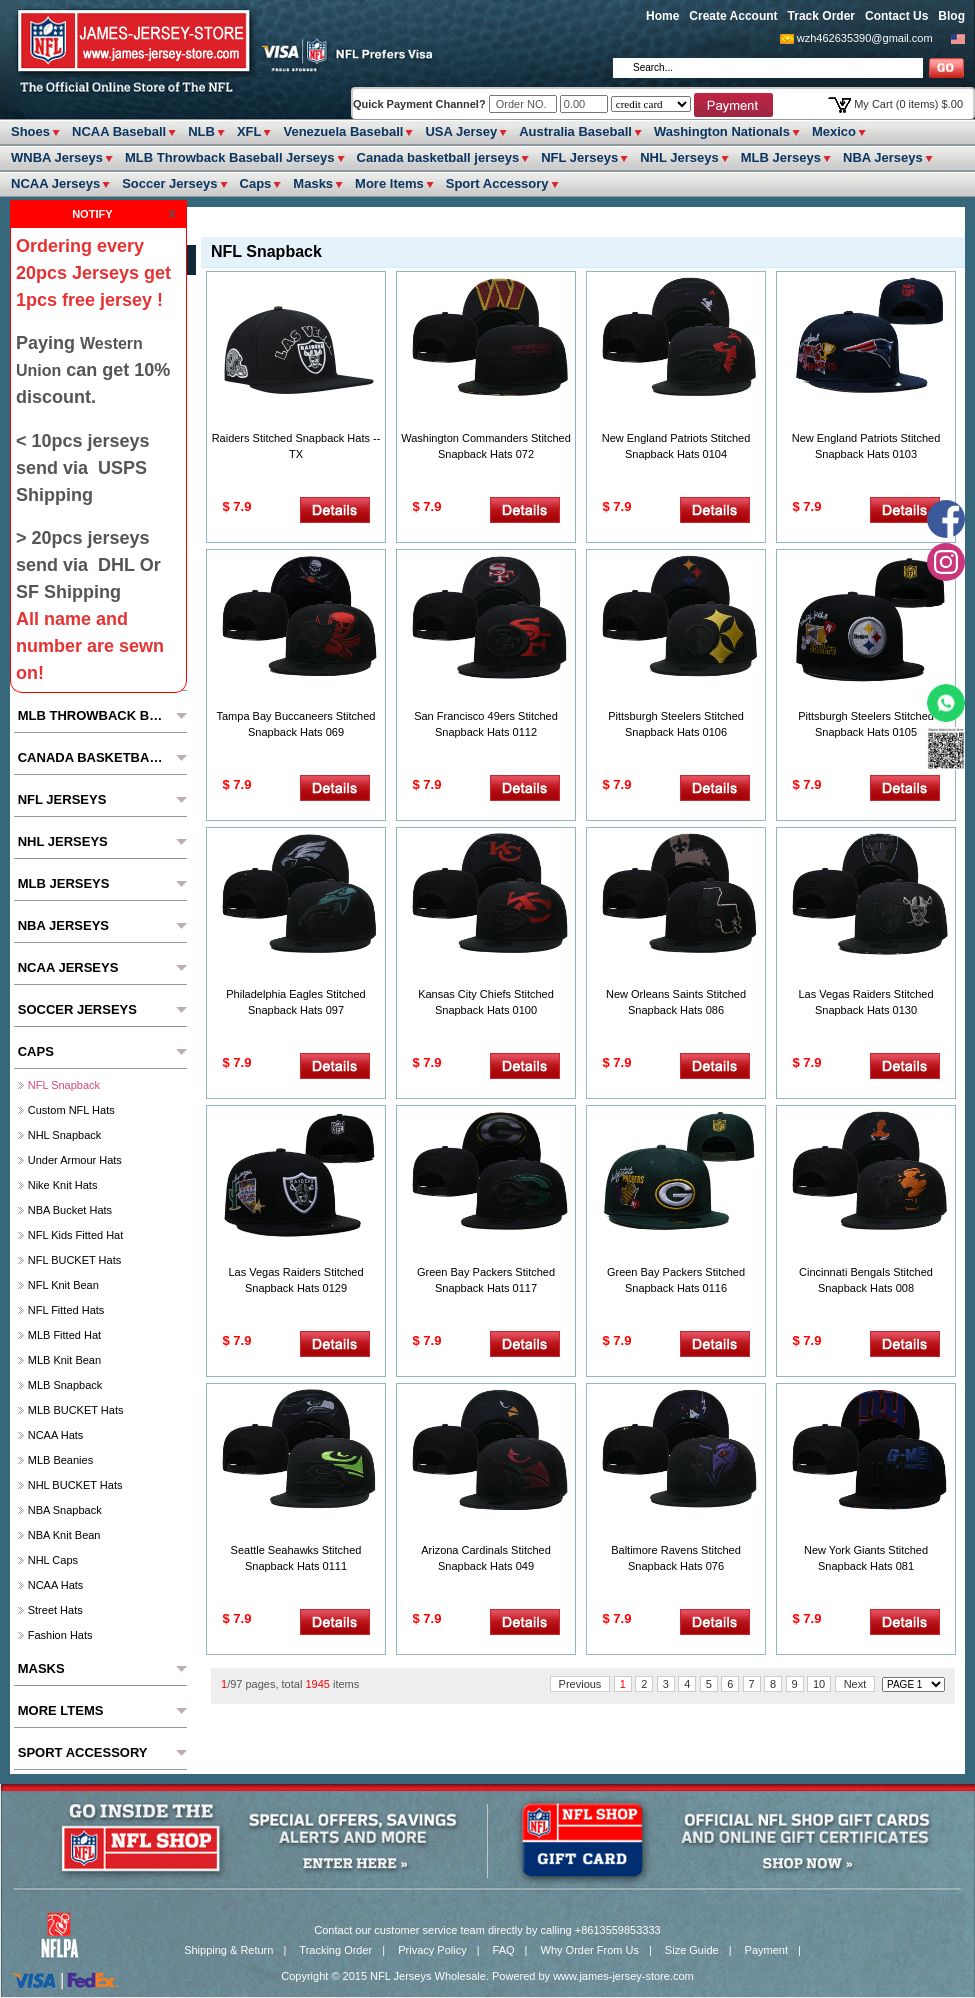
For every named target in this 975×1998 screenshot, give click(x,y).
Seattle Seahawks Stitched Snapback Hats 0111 (296, 1558)
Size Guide (692, 1950)
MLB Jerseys (781, 157)
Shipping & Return (228, 1950)
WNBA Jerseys (57, 157)
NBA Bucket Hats (70, 1210)
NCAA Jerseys (55, 183)
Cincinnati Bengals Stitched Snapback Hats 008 (866, 1280)
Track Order (821, 16)
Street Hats (55, 1610)
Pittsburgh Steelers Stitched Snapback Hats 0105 (866, 724)
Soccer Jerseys (169, 183)
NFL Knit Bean (63, 1285)
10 (819, 1684)
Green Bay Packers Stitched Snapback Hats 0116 (676, 1280)
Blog (951, 16)
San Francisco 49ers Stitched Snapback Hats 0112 (486, 724)
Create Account (733, 16)
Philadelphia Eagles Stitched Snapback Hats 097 (295, 1002)
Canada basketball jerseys (438, 157)
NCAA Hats (56, 1435)
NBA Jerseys (883, 157)
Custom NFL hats (71, 1110)
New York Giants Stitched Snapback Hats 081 (866, 1558)
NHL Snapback (65, 1135)
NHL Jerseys (679, 157)
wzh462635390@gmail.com (865, 38)
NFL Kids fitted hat (76, 1235)
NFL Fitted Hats (66, 1310)
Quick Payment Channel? (421, 104)
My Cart (908, 104)
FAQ (504, 1950)
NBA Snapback (65, 1510)
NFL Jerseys (579, 157)
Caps (256, 183)
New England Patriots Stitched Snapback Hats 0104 (676, 446)
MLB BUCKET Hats (76, 1410)
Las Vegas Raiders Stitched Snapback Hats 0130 (865, 1002)
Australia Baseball (575, 131)
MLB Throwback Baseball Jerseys (230, 157)
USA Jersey (461, 131)
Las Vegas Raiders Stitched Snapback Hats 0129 (295, 1280)
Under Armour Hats (75, 1160)
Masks (313, 183)
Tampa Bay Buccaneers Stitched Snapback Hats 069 (296, 724)
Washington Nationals (722, 131)
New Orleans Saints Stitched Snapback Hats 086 (676, 1002)
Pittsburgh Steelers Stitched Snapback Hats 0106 (676, 724)
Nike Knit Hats (63, 1185)
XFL (249, 131)
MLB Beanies (60, 1460)
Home (662, 16)
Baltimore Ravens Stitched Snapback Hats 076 (676, 1558)
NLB (201, 131)
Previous (580, 1684)
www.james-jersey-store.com (623, 1976)
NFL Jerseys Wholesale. (429, 1976)
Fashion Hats (60, 1635)
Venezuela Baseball (343, 131)
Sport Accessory (497, 183)
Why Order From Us (590, 1950)
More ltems (389, 183)
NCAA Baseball (119, 131)
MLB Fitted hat (64, 1335)
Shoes (30, 131)
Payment (766, 1950)
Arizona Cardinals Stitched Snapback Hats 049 (486, 1558)
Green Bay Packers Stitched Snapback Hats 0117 (486, 1280)
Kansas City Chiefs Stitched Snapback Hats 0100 (486, 1002)
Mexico (834, 131)
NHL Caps (53, 1560)
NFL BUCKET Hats (75, 1260)
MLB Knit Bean (64, 1360)
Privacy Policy (432, 1950)
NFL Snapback (64, 1085)
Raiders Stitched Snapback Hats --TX (296, 446)
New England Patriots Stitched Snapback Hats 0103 (866, 446)
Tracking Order (335, 1950)
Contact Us (896, 16)
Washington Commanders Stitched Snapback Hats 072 (486, 446)
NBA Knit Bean (64, 1535)
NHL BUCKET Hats (75, 1485)
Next (855, 1684)
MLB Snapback (65, 1385)
